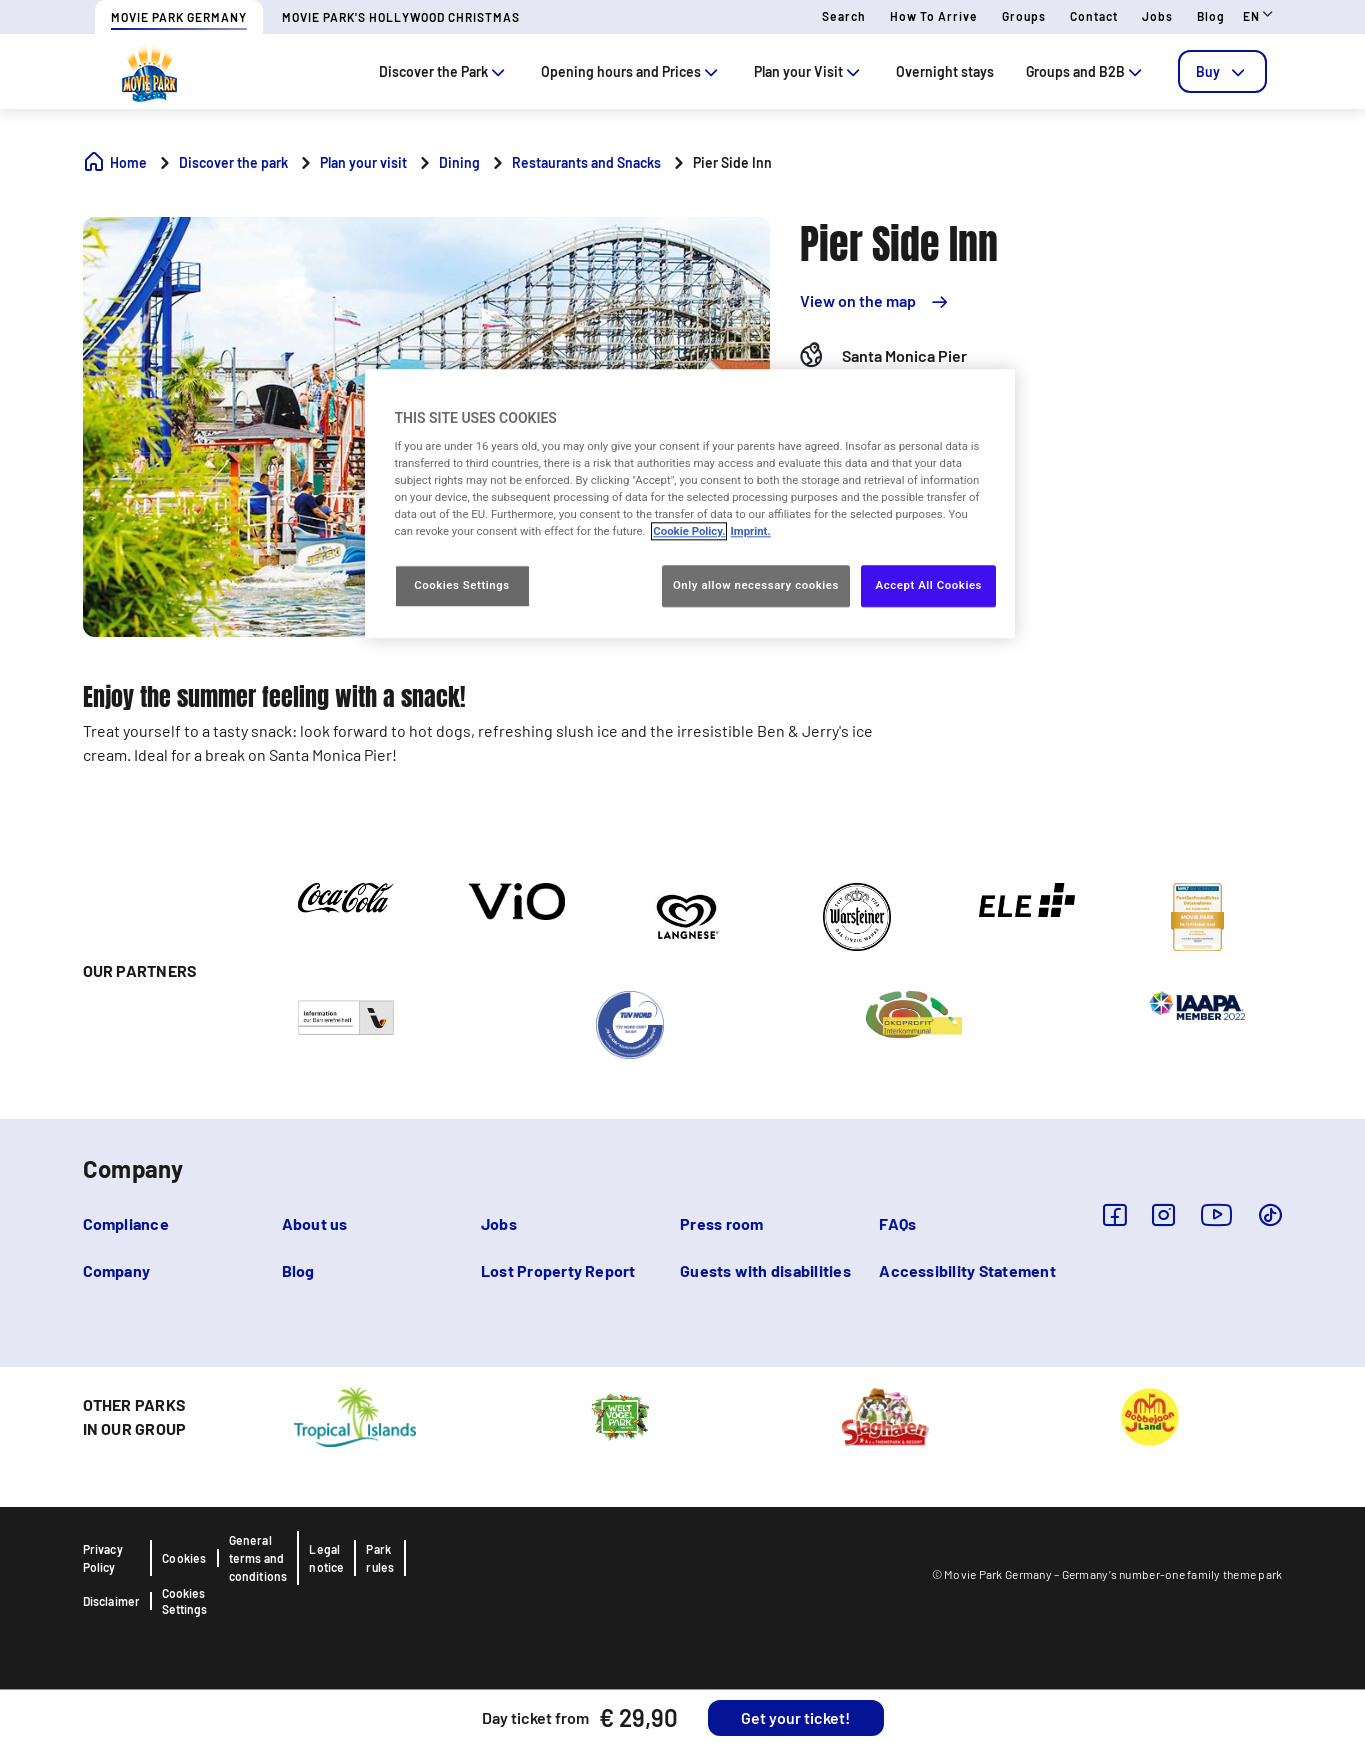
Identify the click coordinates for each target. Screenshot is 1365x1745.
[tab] (1222, 71)
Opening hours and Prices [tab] (631, 71)
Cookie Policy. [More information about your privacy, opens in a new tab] (689, 532)
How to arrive (934, 16)
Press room (721, 1223)
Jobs (1157, 16)
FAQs (897, 1223)
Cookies (184, 1558)
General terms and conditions (258, 1558)
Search (844, 16)
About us (315, 1223)
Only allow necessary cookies (756, 586)
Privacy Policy (103, 1558)
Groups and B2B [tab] (1086, 71)
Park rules (380, 1558)
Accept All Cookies (929, 586)
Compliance (126, 1223)
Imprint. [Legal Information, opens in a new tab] (750, 532)
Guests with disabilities (765, 1270)
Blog (1211, 16)
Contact (1094, 16)
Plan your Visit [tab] (809, 71)
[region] (690, 504)
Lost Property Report (558, 1270)
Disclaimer (112, 1601)
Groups (1024, 16)
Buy (1222, 71)
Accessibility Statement (967, 1270)
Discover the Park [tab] (444, 71)
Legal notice (326, 1558)
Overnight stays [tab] (945, 71)
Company (117, 1270)
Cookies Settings (184, 1601)
